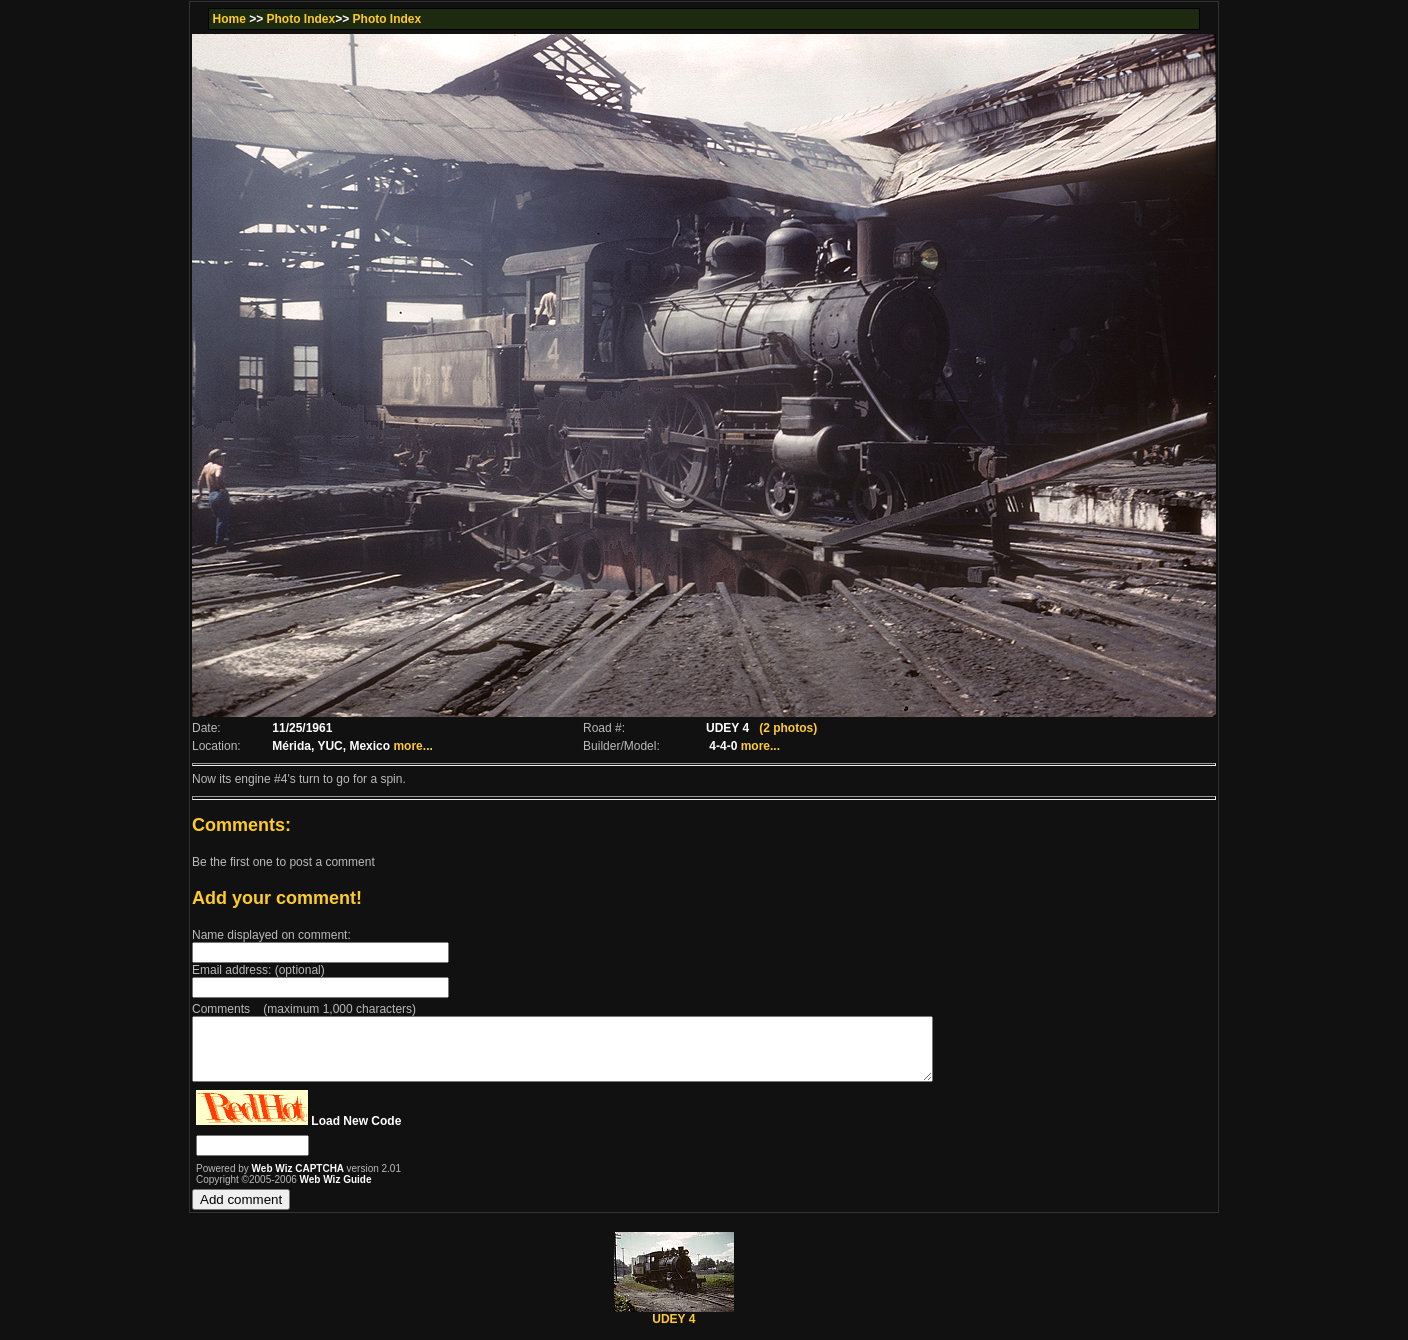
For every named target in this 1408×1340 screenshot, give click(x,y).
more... (412, 746)
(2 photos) (788, 728)
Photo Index (301, 19)
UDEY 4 (674, 1325)
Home (228, 19)
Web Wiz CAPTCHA (299, 1180)
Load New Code (356, 1133)
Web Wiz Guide (336, 1191)
